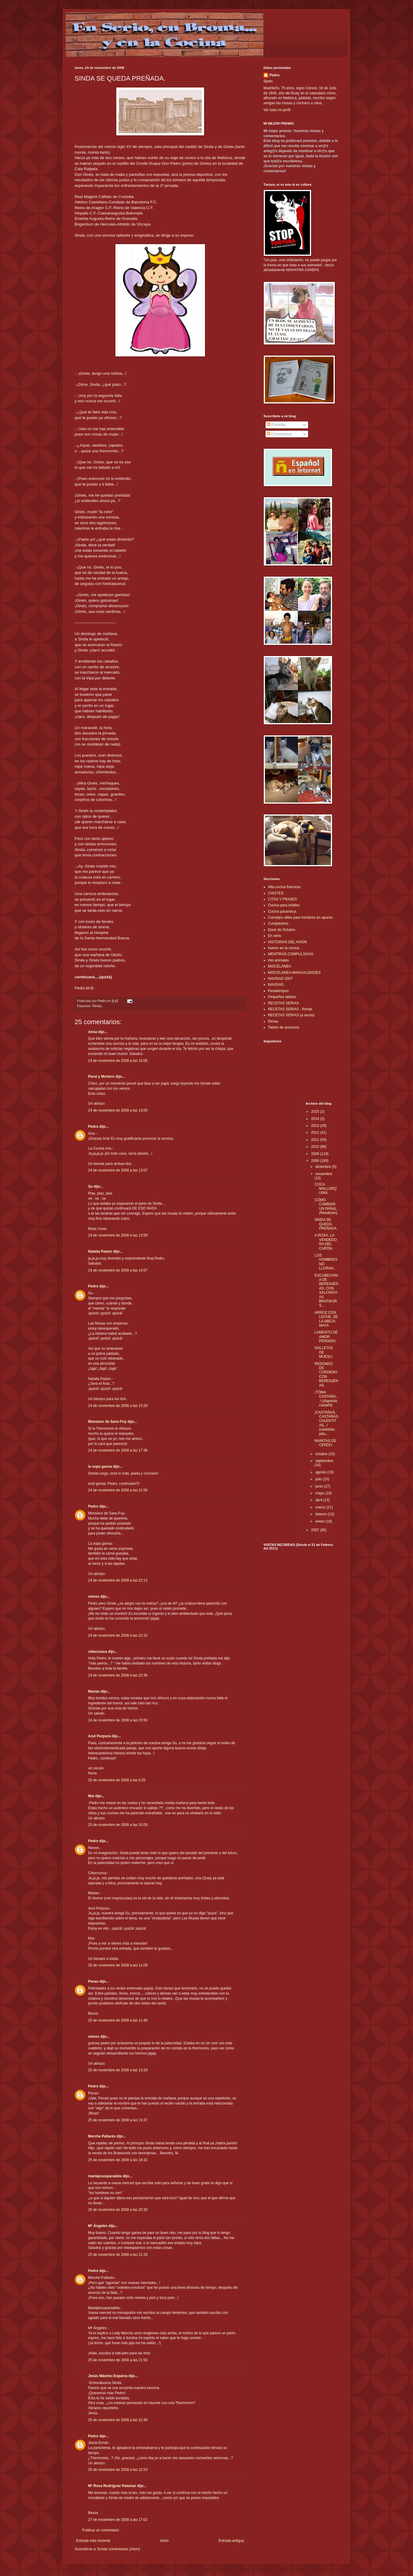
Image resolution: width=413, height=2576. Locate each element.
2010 (315, 1147)
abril (319, 1500)
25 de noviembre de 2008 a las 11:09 (117, 1965)
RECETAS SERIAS (283, 1003)
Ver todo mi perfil (276, 110)
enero (320, 1521)
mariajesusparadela (105, 2176)
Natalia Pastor (100, 1251)
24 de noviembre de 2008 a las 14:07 (117, 1270)
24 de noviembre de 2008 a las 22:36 (117, 1675)
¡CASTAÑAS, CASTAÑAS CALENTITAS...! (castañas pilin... (326, 1423)
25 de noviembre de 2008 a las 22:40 (117, 2420)
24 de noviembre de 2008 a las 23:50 (117, 1720)
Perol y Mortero (101, 1076)
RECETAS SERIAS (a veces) (291, 1015)
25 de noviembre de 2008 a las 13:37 (117, 2120)
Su (90, 1186)
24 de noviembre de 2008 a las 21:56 (117, 1490)
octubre (321, 1454)
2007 (315, 1530)
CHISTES (276, 893)
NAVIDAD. (276, 984)
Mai (91, 1796)
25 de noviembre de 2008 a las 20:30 (117, 2210)
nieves (93, 1596)
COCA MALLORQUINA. (325, 1188)
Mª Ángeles (97, 2226)
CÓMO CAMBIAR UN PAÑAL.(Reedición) (325, 1206)
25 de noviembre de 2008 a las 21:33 (117, 2255)
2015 (315, 1111)
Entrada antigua (231, 2541)
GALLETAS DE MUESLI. (323, 1352)
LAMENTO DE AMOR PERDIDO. (326, 1336)
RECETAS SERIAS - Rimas (290, 1009)
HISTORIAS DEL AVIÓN (287, 942)
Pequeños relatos (282, 997)
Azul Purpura (99, 1736)
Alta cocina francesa (284, 887)
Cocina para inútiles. (284, 905)
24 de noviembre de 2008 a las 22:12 (117, 1580)
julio (319, 1479)
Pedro (93, 1126)
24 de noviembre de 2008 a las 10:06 (117, 1061)
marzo (320, 1507)
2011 (315, 1140)
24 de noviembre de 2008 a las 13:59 (117, 1235)
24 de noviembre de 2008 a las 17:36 (117, 1450)
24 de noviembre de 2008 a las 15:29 (117, 1406)
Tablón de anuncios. (284, 1027)
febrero (321, 1514)
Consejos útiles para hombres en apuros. (301, 917)
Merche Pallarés (101, 2136)
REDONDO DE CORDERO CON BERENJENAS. (326, 1374)
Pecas (93, 1981)
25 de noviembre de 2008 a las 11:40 (117, 2020)
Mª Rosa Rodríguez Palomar (112, 2486)
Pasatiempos (278, 991)
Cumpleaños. (278, 923)
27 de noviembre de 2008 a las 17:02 (117, 2520)
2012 (315, 1132)
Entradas (276, 425)
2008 (315, 1161)
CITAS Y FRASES (282, 899)
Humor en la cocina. (284, 948)
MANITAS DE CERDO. (325, 1443)
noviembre (323, 1174)
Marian (94, 1691)
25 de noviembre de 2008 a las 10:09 (117, 1825)
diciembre (323, 1167)
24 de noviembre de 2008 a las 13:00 (117, 1110)
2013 (315, 1126)
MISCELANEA (279, 966)
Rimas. (97, 1006)
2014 (315, 1119)
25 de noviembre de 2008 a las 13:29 (117, 2070)
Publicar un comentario (100, 2530)
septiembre (324, 1461)
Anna (92, 1032)
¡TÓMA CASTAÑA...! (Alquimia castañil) (325, 1398)
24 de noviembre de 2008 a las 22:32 (117, 1635)
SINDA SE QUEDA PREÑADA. (325, 1224)
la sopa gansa (100, 1466)
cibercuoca (97, 1652)
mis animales (278, 960)
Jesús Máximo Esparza (107, 2376)
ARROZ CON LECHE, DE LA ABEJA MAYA (326, 1319)
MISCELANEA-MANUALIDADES (294, 972)
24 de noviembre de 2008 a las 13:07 (117, 1170)
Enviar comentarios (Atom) (118, 2549)
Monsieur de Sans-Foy (107, 1421)
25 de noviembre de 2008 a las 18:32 (117, 2160)
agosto (321, 1472)
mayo (320, 1493)
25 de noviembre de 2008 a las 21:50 (117, 2360)
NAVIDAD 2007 (280, 978)
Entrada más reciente (93, 2541)
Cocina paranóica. (282, 911)
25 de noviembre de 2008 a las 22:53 (117, 2470)
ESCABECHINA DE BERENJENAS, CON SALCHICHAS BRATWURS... (326, 1290)
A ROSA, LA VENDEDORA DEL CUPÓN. (325, 1241)
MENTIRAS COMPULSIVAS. (291, 954)
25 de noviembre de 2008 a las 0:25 (116, 1780)
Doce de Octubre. (282, 930)
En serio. (275, 936)
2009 (315, 1154)
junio (319, 1486)
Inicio (164, 2541)
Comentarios (279, 434)
